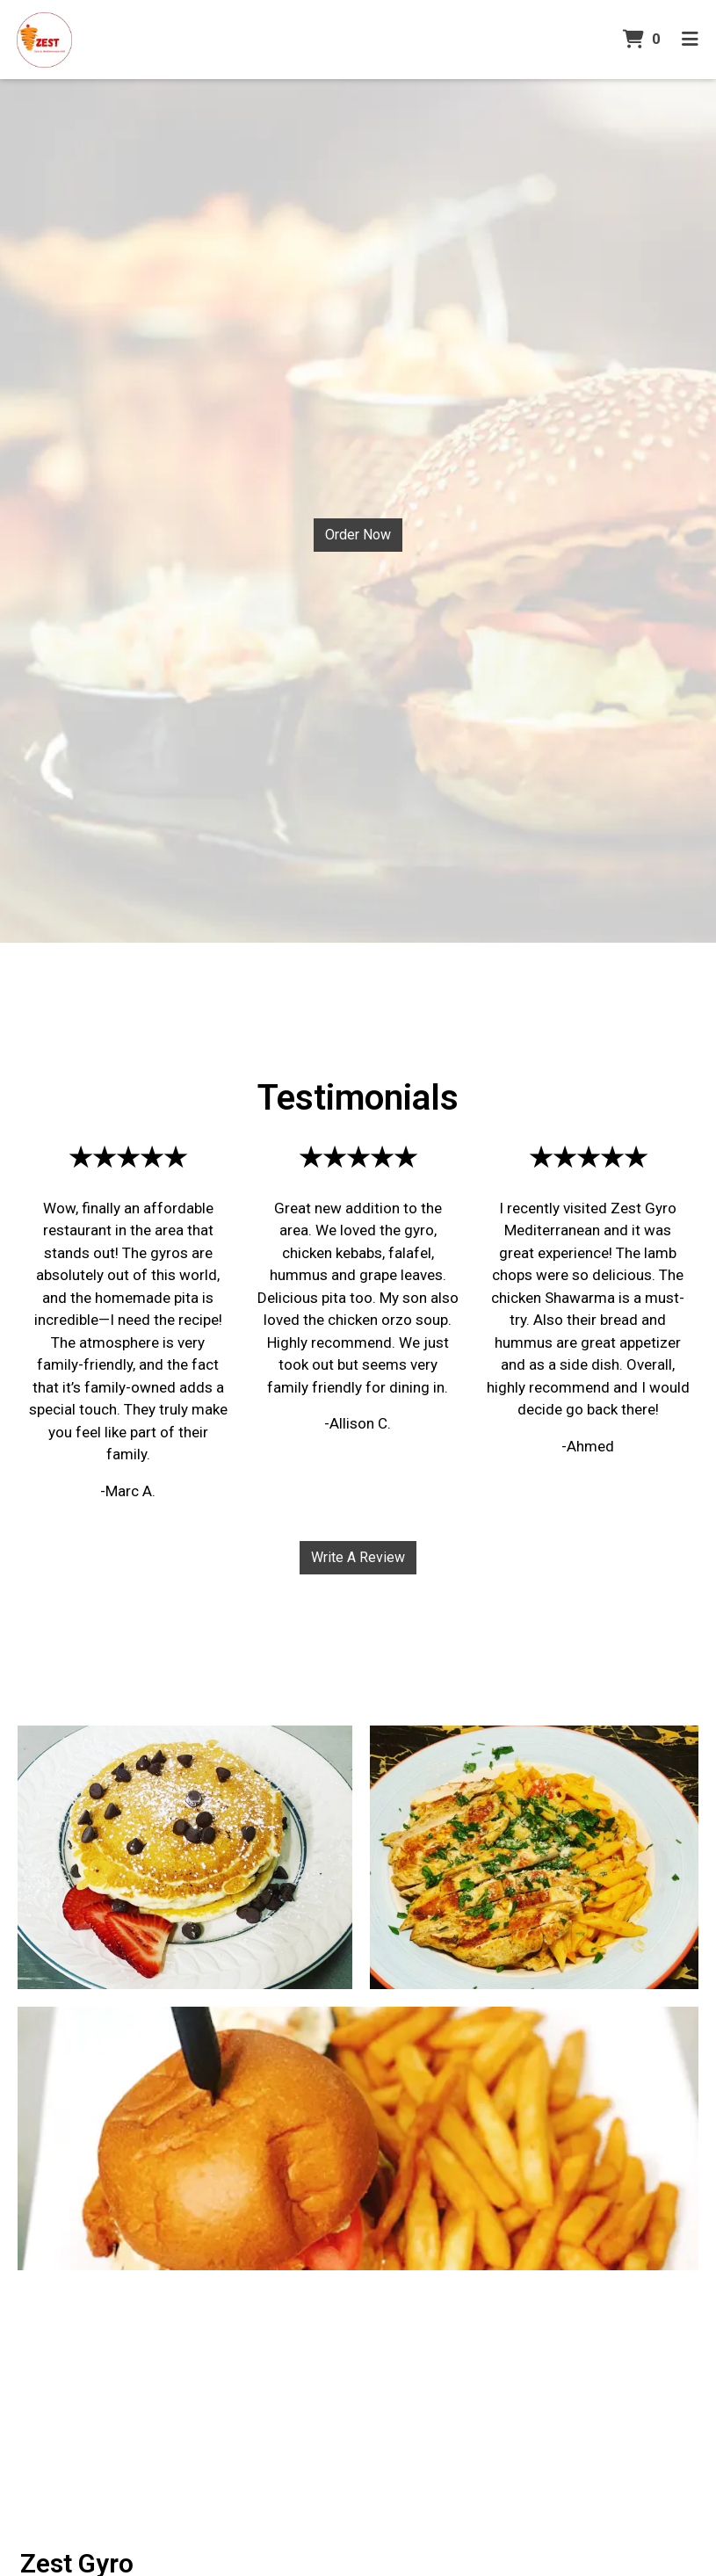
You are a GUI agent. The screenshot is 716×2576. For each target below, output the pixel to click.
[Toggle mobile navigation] (690, 39)
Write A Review (358, 1557)
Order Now (358, 534)
